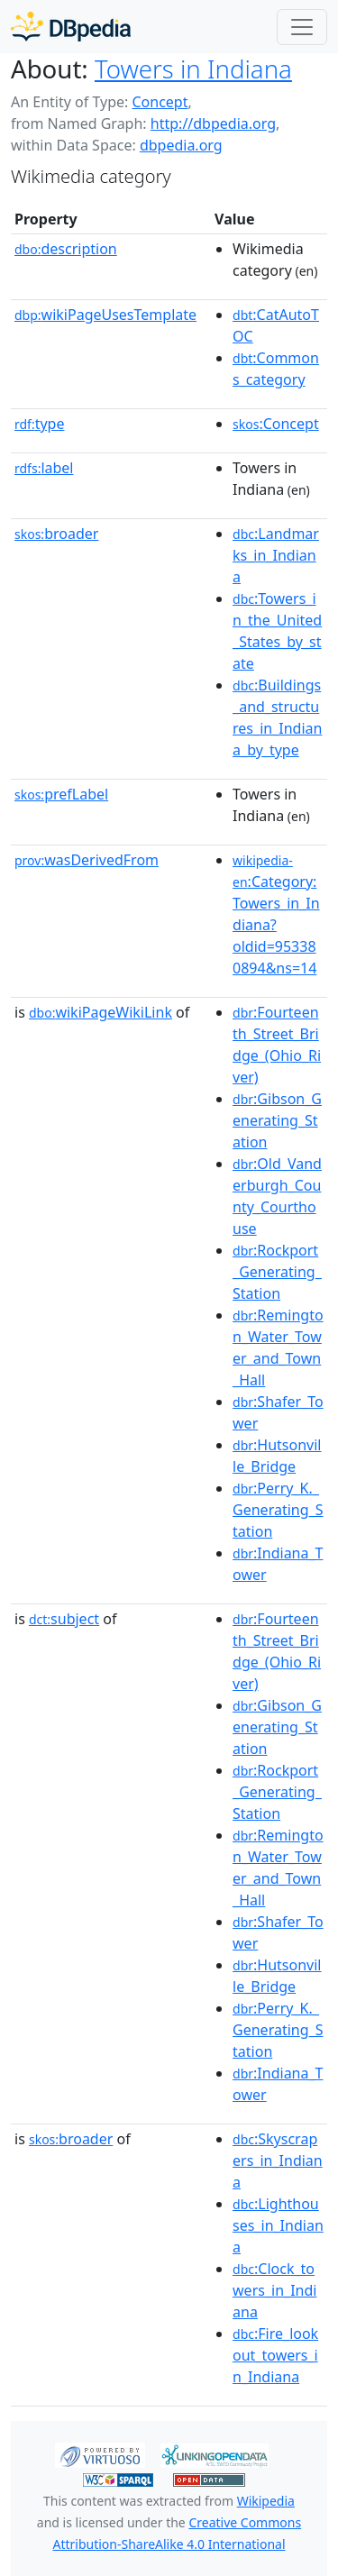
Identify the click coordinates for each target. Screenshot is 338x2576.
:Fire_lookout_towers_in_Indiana (275, 2355)
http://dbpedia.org (213, 123)
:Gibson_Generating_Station (277, 1120)
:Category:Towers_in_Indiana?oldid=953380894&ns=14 (276, 915)
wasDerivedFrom (86, 860)
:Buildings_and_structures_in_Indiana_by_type (277, 717)
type (39, 424)
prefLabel (61, 794)
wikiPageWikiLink (100, 1012)
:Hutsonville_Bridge (277, 1455)
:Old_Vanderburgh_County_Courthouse (277, 1196)
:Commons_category (276, 368)
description (65, 249)
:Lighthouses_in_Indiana (278, 2225)
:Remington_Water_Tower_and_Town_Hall (278, 1347)
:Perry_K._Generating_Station (278, 1509)
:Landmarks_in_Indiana (276, 555)
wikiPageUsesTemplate (105, 314)
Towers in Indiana (193, 68)
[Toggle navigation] (302, 27)
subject (64, 1619)
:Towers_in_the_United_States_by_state (277, 631)
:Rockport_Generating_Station (277, 1271)
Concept (159, 102)
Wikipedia (266, 2500)
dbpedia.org (181, 145)
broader (56, 534)
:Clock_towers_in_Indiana (274, 2290)
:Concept (276, 424)
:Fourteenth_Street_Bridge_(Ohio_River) (277, 1044)
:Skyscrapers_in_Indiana (278, 2160)
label (44, 468)
